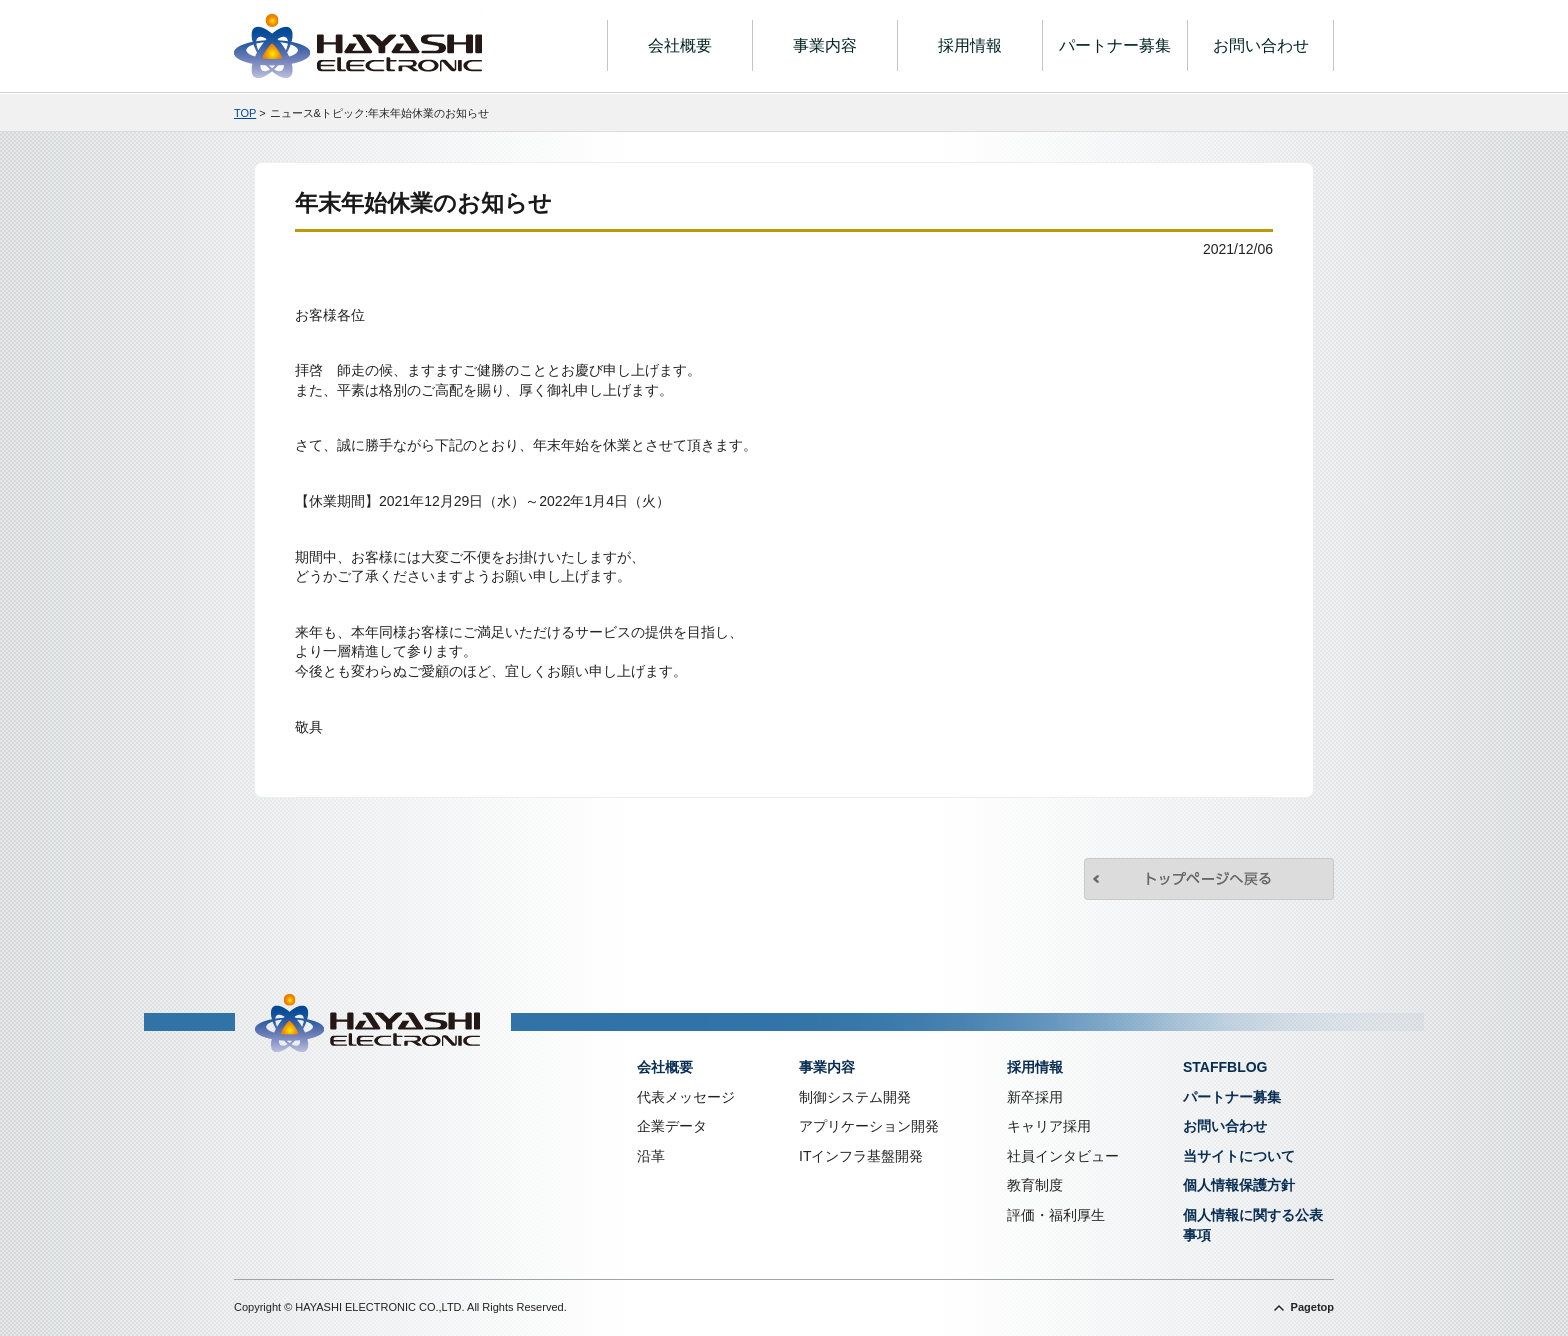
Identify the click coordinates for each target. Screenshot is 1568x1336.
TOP (245, 113)
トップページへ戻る (1209, 879)
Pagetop (1312, 1307)
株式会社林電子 (358, 46)
